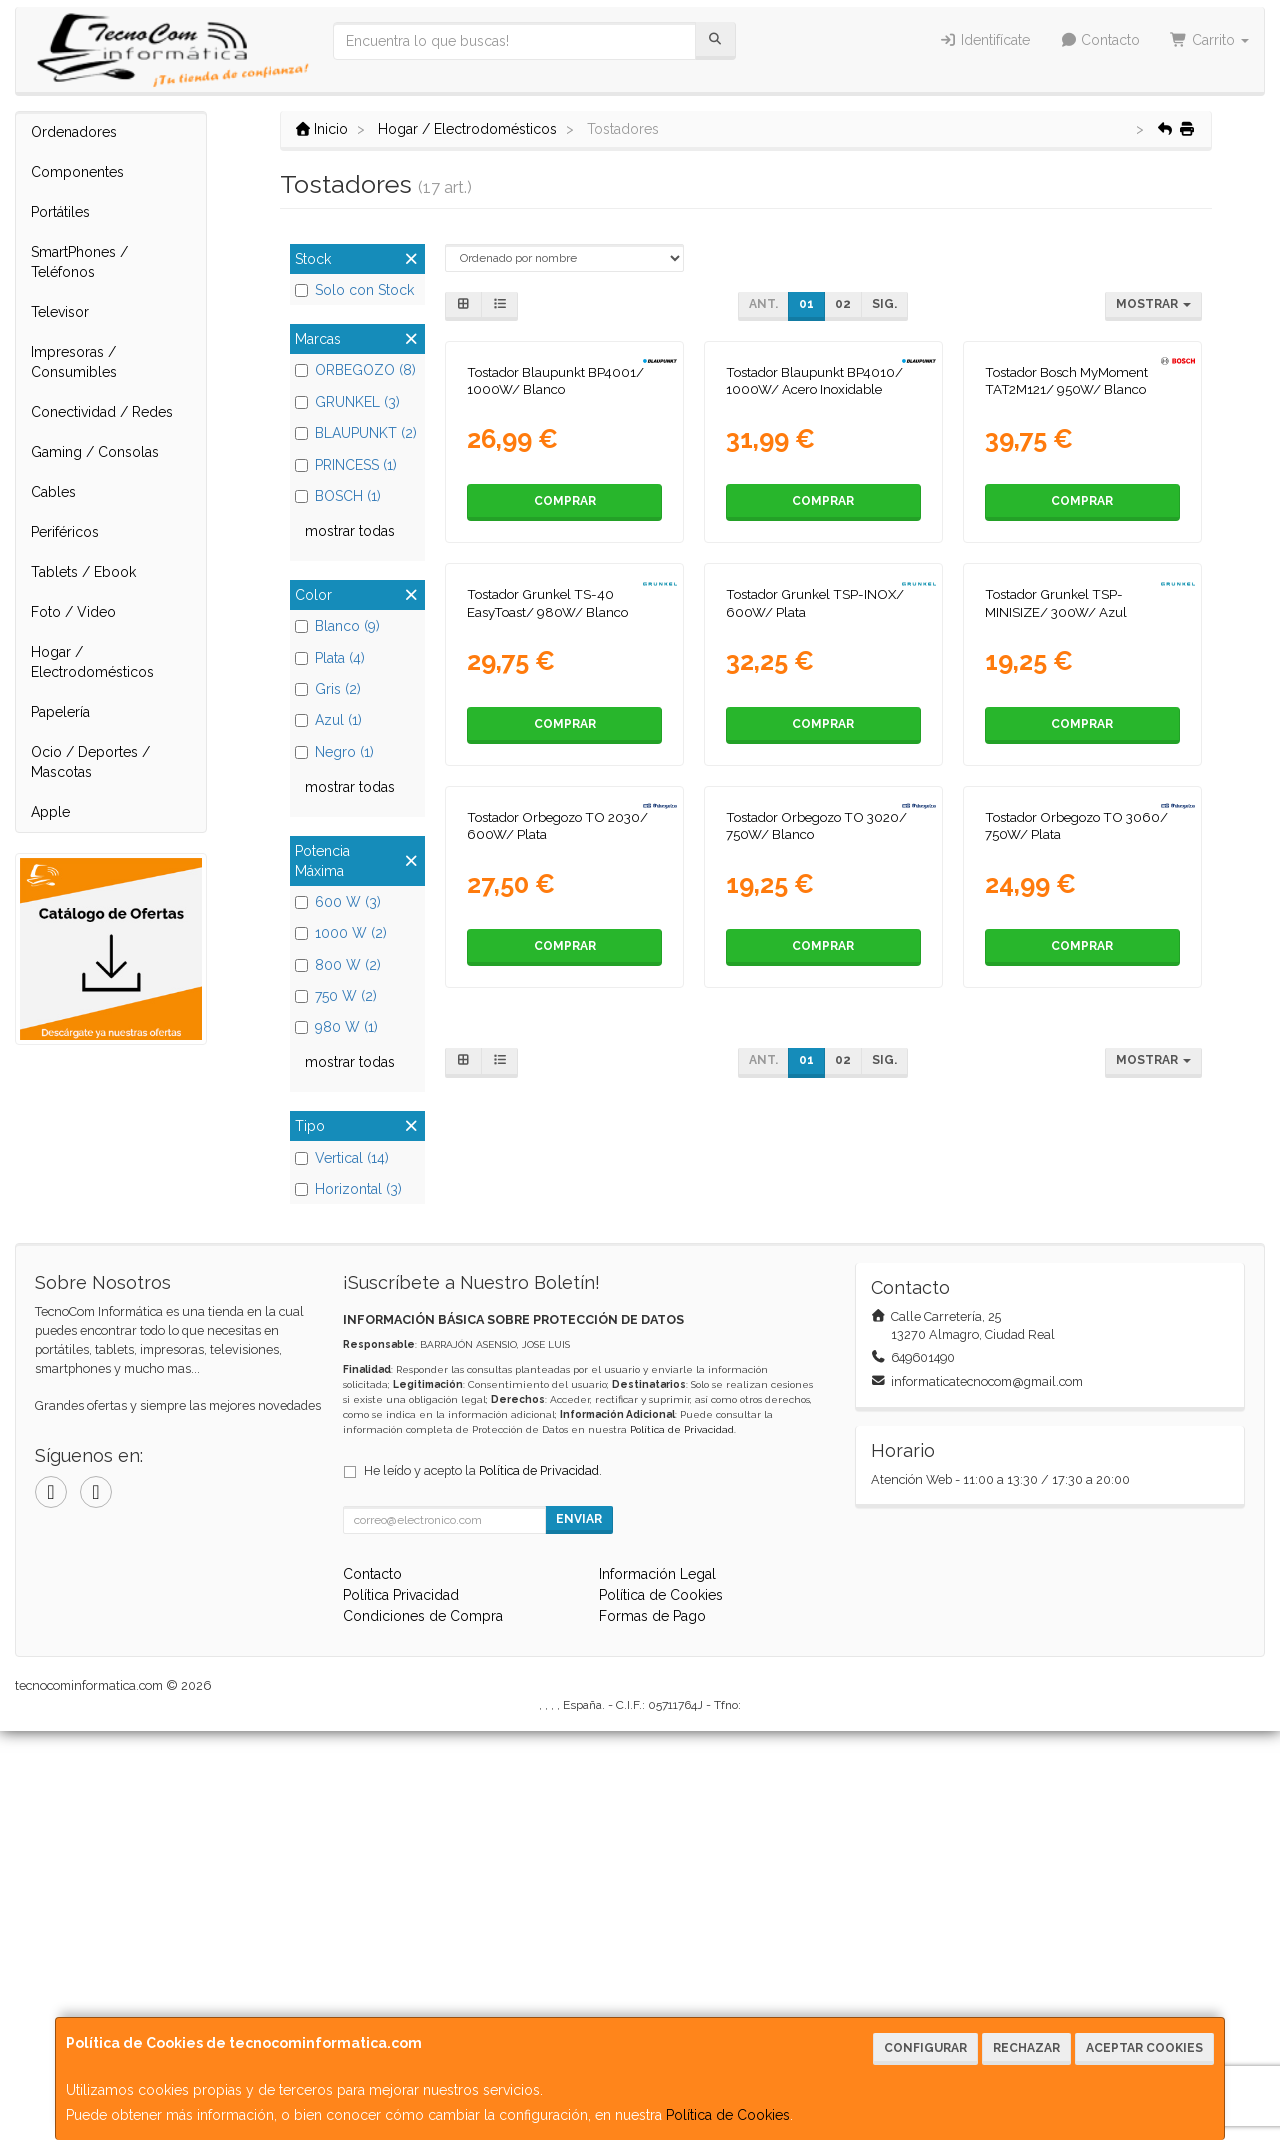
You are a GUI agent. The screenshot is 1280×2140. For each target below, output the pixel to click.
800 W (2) (338, 965)
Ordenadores (74, 132)
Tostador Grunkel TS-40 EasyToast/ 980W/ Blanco (547, 968)
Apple (50, 812)
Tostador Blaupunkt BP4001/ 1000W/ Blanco (555, 563)
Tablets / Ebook (83, 572)
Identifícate (984, 40)
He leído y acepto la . (483, 1879)
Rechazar (1026, 2048)
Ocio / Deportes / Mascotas (90, 762)
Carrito (1209, 40)
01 (806, 304)
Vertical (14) (342, 1158)
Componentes (77, 172)
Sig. (884, 304)
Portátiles (60, 212)
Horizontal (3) (348, 1189)
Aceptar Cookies (1144, 2048)
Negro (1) (334, 752)
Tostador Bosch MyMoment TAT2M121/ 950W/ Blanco (1066, 563)
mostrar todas (350, 531)
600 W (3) (338, 902)
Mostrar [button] (1153, 304)
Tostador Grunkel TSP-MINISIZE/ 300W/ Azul (1056, 968)
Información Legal (657, 1983)
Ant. (763, 304)
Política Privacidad (401, 2004)
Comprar (565, 684)
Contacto (1100, 40)
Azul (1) (328, 720)
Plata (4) (330, 658)
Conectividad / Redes (102, 412)
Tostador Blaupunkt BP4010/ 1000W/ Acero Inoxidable (814, 563)
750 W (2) (336, 996)
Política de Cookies (728, 2115)
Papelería (60, 712)
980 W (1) (336, 1027)
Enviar (579, 1928)
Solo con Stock (354, 290)
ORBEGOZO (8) (355, 370)
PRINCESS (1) (346, 465)
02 (843, 304)
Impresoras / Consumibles (74, 362)
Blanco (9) (337, 626)
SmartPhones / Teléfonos (79, 262)
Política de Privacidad (682, 1838)
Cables (53, 492)
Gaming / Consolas (95, 452)
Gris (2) (328, 689)
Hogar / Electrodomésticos (92, 662)
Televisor (60, 312)
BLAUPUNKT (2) (356, 433)
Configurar (925, 2048)
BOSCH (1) (338, 496)
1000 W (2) (341, 933)
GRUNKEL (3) (347, 402)
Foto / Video (73, 612)
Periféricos (65, 532)
